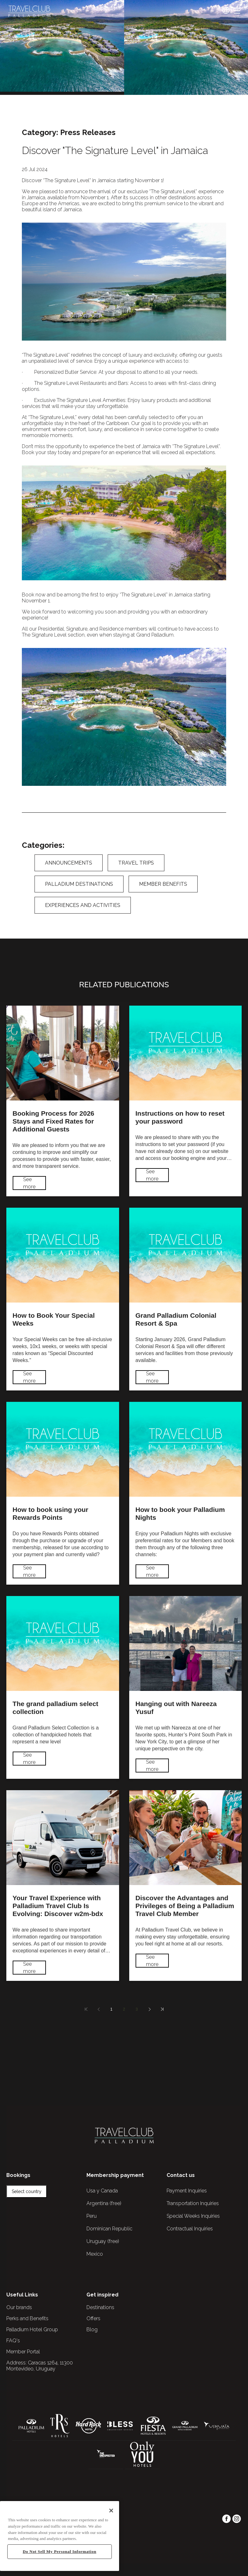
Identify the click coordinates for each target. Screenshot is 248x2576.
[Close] (111, 2510)
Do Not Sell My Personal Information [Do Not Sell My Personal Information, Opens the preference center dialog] (59, 2551)
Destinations (100, 2307)
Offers (93, 2318)
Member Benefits (163, 884)
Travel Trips (136, 863)
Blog (92, 2329)
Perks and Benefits (27, 2318)
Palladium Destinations (79, 884)
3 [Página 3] (137, 2009)
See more (29, 1183)
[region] (59, 2536)
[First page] (86, 2009)
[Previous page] (99, 2009)
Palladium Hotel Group (32, 2329)
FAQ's (13, 2341)
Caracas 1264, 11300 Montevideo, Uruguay (39, 2366)
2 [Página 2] (124, 2009)
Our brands (19, 2307)
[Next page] (149, 2009)
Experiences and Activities (82, 905)
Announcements (68, 863)
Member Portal (23, 2352)
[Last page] (162, 2009)
